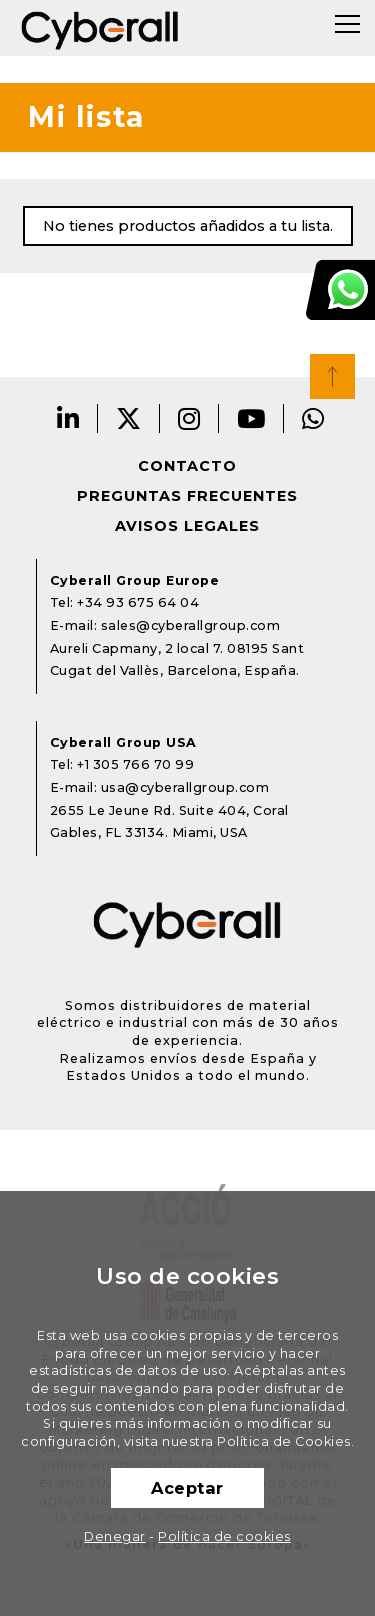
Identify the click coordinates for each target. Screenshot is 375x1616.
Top (332, 376)
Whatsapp (313, 418)
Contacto (187, 466)
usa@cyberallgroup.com (185, 787)
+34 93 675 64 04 (138, 602)
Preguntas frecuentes (187, 496)
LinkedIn (68, 418)
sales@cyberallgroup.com (191, 625)
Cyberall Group (100, 28)
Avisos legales (187, 526)
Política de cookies (224, 1536)
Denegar (115, 1536)
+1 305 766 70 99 (135, 764)
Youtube (251, 418)
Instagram (189, 418)
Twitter (129, 418)
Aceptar (187, 1488)
